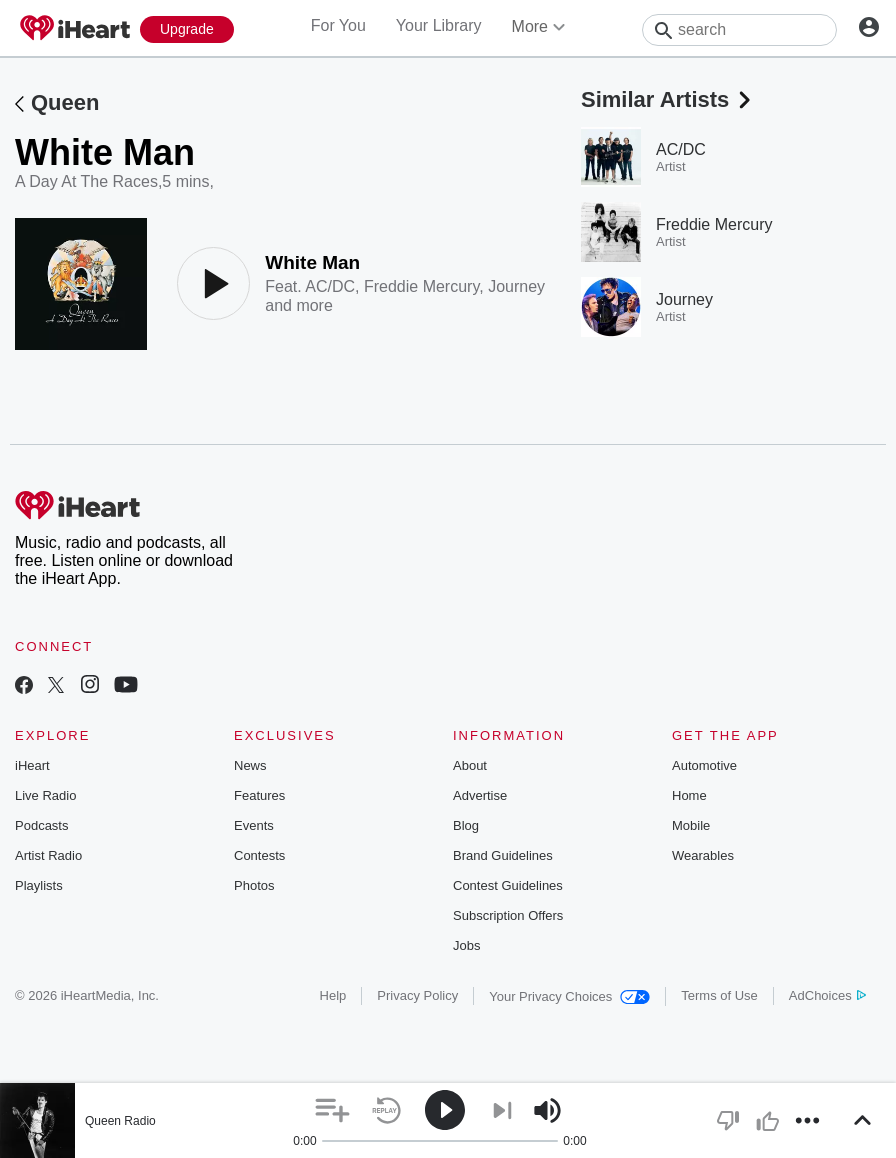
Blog (466, 825)
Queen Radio (120, 1121)
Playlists (39, 885)
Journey (516, 286)
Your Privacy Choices (569, 996)
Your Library (439, 25)
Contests (259, 855)
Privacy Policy (417, 995)
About (470, 765)
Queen (65, 102)
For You (338, 25)
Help (333, 995)
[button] (332, 1110)
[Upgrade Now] (187, 29)
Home (689, 795)
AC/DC (330, 286)
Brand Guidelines (503, 855)
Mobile (691, 825)
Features (259, 795)
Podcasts (41, 825)
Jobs (466, 945)
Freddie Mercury (421, 286)
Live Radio (45, 795)
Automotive (704, 765)
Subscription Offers (508, 915)
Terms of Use (719, 995)
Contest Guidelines (508, 885)
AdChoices (827, 995)
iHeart (32, 765)
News (250, 765)
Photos (254, 885)
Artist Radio (48, 855)
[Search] (739, 30)
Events (254, 825)
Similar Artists (668, 99)
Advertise (480, 795)
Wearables (703, 855)
